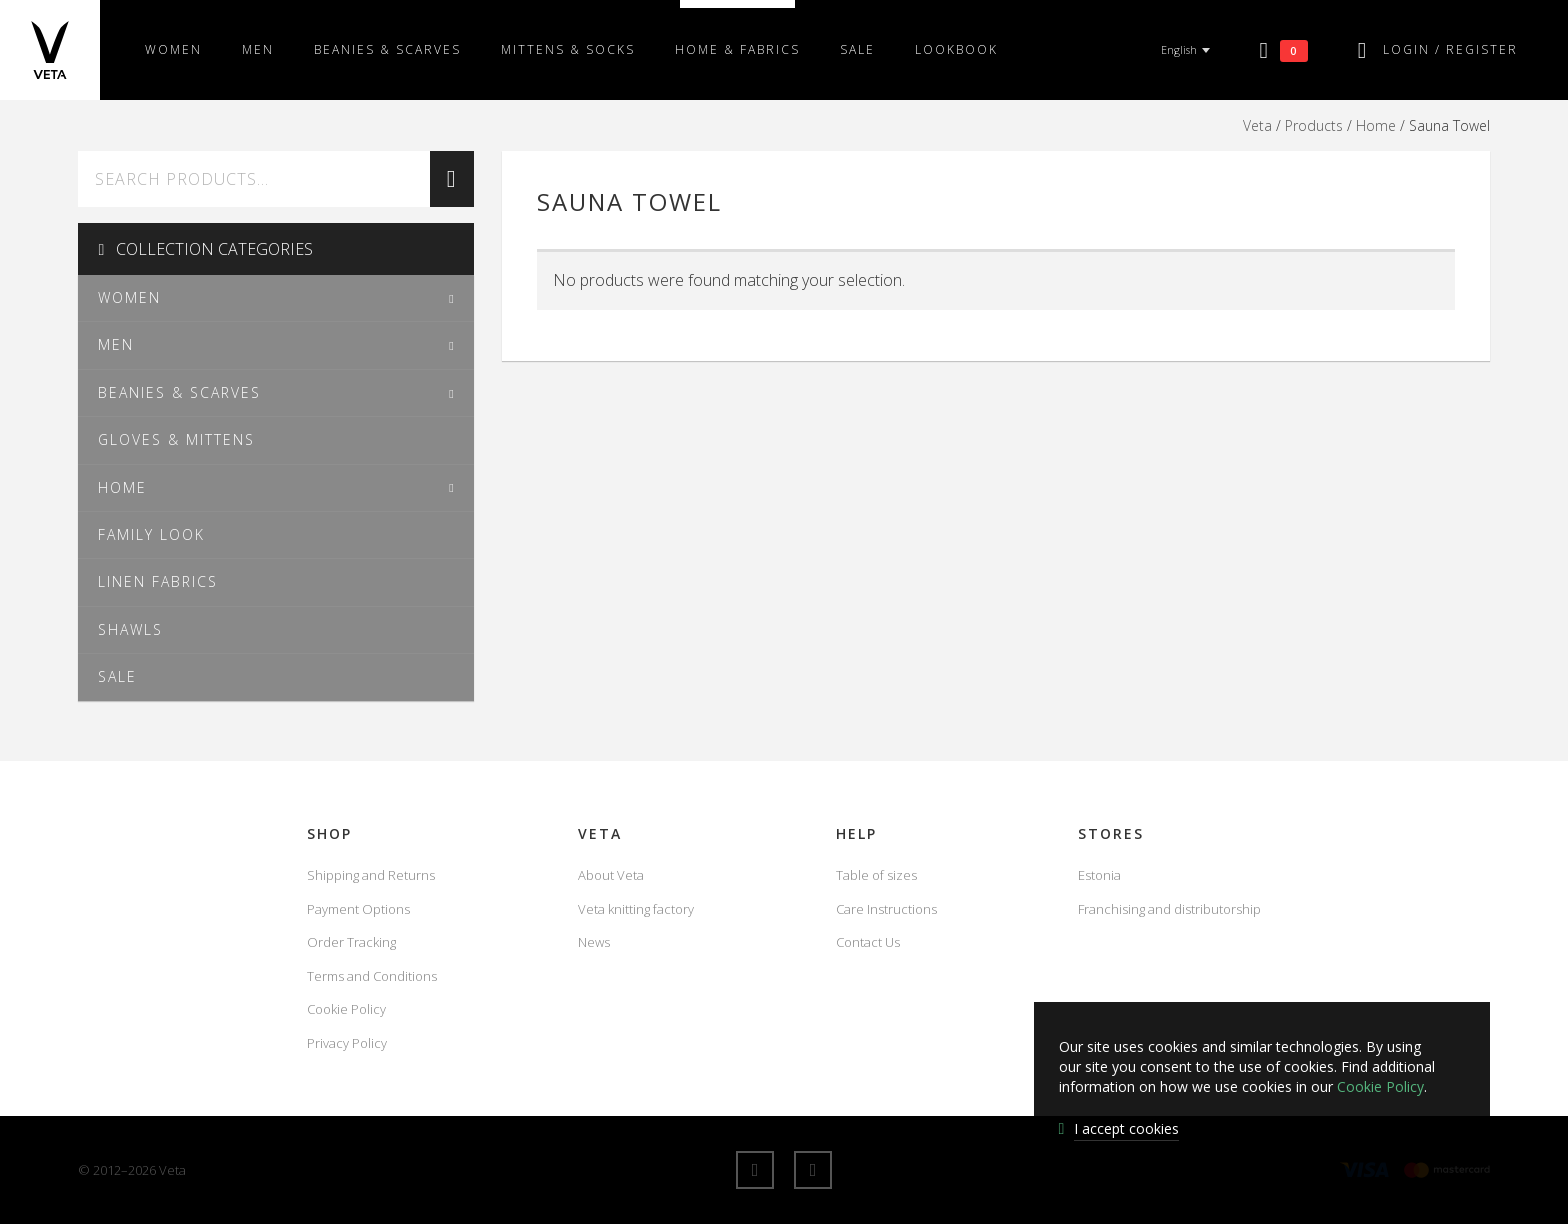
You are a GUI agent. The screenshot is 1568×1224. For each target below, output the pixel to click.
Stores (1111, 833)
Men (258, 49)
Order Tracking (351, 942)
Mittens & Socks (568, 49)
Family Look (151, 534)
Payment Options (358, 909)
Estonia (1099, 875)
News (594, 942)
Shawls (130, 629)
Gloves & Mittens (176, 439)
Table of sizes (876, 875)
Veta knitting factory (636, 909)
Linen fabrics (158, 581)
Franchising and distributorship (1169, 909)
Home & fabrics (737, 49)
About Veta (611, 875)
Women (173, 49)
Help (856, 833)
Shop (329, 833)
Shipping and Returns (371, 875)
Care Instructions (886, 909)
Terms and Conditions (372, 976)
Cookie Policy (346, 1009)
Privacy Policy (347, 1043)
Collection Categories (205, 249)
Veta (1257, 125)
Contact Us (868, 942)
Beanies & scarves (387, 49)
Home (1376, 125)
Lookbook (956, 49)
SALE (857, 49)
